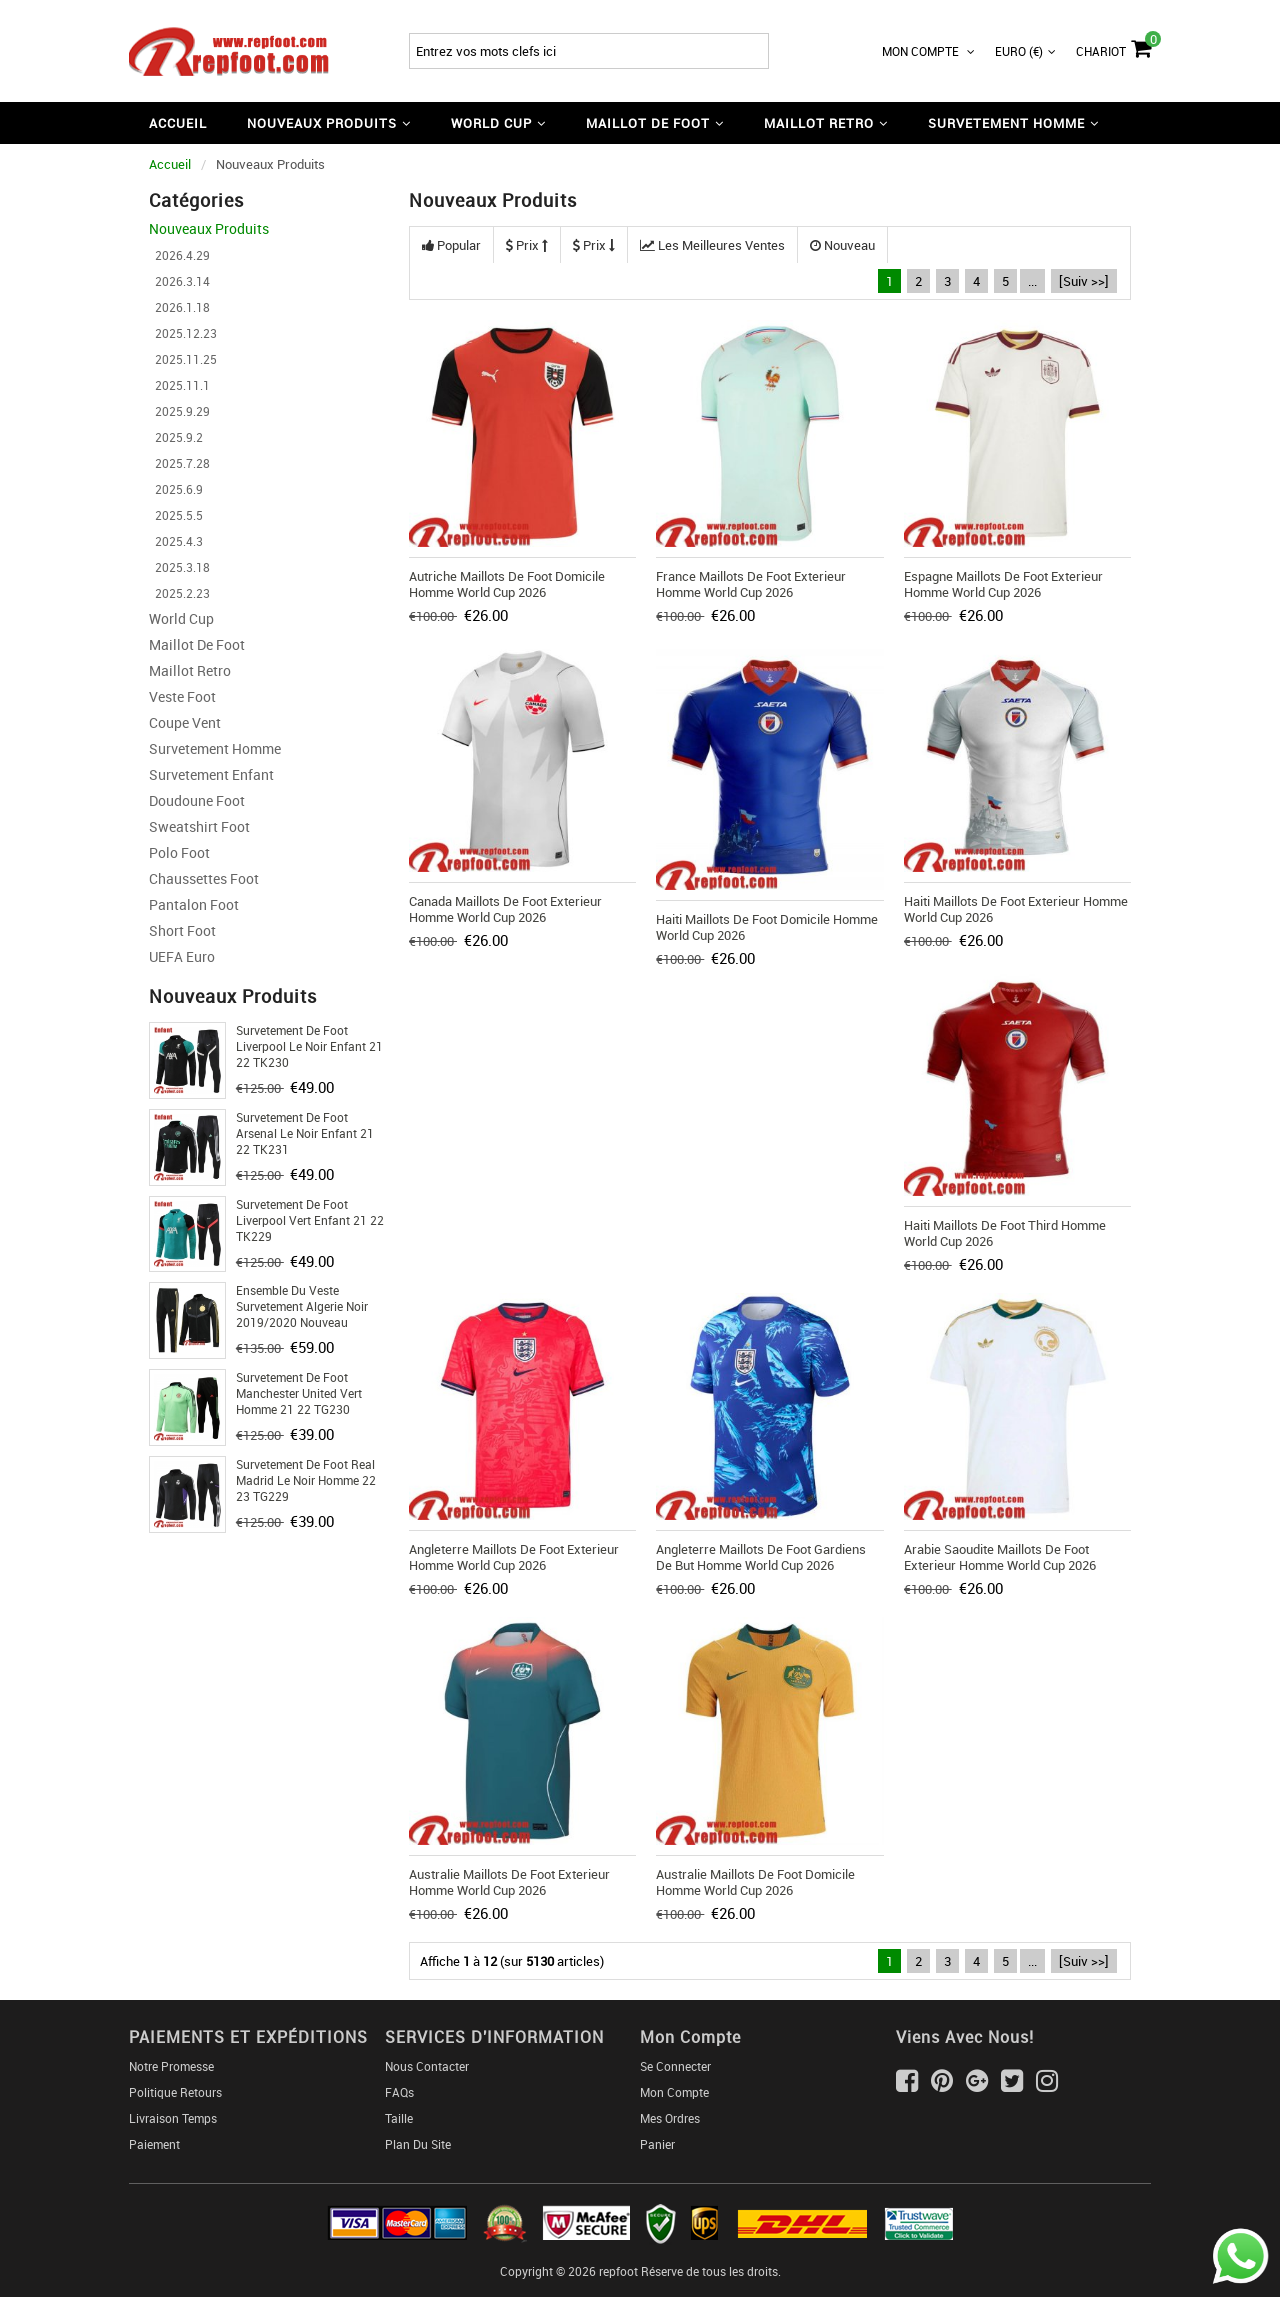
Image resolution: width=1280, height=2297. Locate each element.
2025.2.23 (179, 593)
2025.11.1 (179, 385)
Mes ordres (670, 2118)
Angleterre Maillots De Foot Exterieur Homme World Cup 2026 (514, 1557)
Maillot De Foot (197, 644)
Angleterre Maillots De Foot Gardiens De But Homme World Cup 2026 (761, 1557)
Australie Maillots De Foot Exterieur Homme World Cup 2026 (509, 1882)
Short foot (182, 930)
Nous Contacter (427, 2066)
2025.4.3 (176, 541)
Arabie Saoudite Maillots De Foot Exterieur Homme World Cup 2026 (1000, 1557)
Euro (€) (1025, 51)
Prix (527, 245)
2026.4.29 (179, 255)
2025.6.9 (176, 489)
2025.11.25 (183, 359)
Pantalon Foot (194, 904)
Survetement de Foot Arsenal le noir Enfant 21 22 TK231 (305, 1133)
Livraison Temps (173, 2118)
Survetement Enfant (211, 774)
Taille (399, 2118)
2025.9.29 (179, 411)
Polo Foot (179, 852)
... (1032, 281)
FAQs (399, 2092)
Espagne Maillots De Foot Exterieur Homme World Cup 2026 (1003, 584)
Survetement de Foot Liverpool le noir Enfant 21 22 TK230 (309, 1046)
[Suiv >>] (1084, 281)
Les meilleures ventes (712, 245)
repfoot (618, 2271)
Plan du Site (418, 2144)
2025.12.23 (183, 333)
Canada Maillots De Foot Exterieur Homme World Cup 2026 (505, 909)
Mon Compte (928, 51)
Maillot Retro (190, 670)
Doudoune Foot (197, 800)
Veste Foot (182, 696)
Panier (657, 2144)
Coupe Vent (185, 722)
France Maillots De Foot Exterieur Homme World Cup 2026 (751, 584)
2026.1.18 (179, 307)
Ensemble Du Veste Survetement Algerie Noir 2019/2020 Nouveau (302, 1306)
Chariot (1113, 46)
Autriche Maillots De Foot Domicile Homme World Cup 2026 (507, 584)
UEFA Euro (182, 956)
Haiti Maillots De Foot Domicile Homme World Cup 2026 (767, 927)
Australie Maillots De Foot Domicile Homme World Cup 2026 (755, 1882)
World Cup (181, 618)
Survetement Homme (215, 748)
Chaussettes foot (204, 878)
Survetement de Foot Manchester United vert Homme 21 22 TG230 (299, 1393)
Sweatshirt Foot (199, 826)
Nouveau (842, 245)
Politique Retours (175, 2092)
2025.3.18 (179, 567)
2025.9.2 (176, 437)
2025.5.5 (176, 515)
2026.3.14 (179, 281)
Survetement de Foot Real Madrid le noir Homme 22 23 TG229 (306, 1480)
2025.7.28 (179, 463)
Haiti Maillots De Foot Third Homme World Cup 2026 (1005, 1233)
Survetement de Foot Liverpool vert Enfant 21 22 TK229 (310, 1220)
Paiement (154, 2144)
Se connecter (675, 2066)
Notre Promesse (171, 2066)
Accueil (178, 123)
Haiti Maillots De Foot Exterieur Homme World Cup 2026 (1016, 909)
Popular (451, 245)
